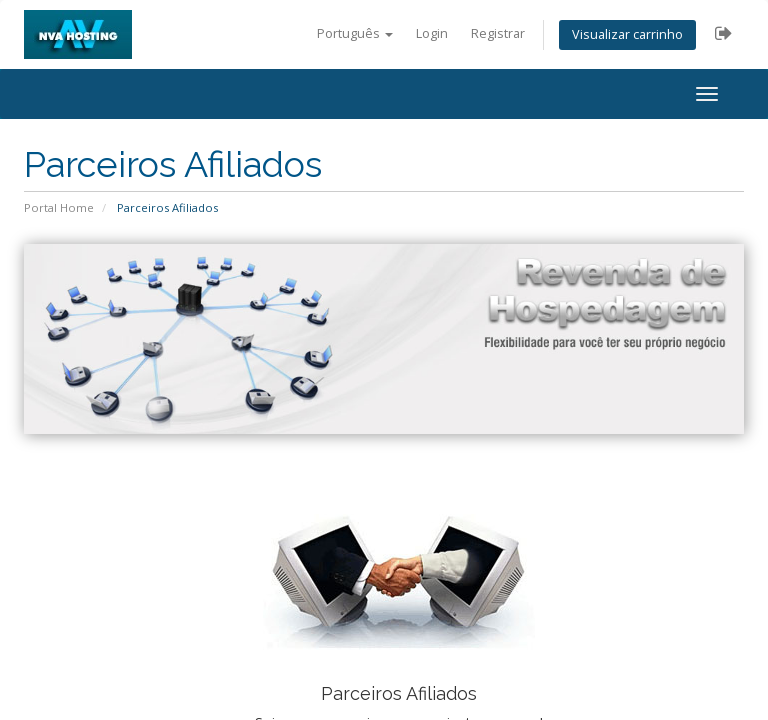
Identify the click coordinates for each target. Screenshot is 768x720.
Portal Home (59, 207)
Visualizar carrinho (627, 34)
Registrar (498, 33)
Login (432, 33)
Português (355, 33)
